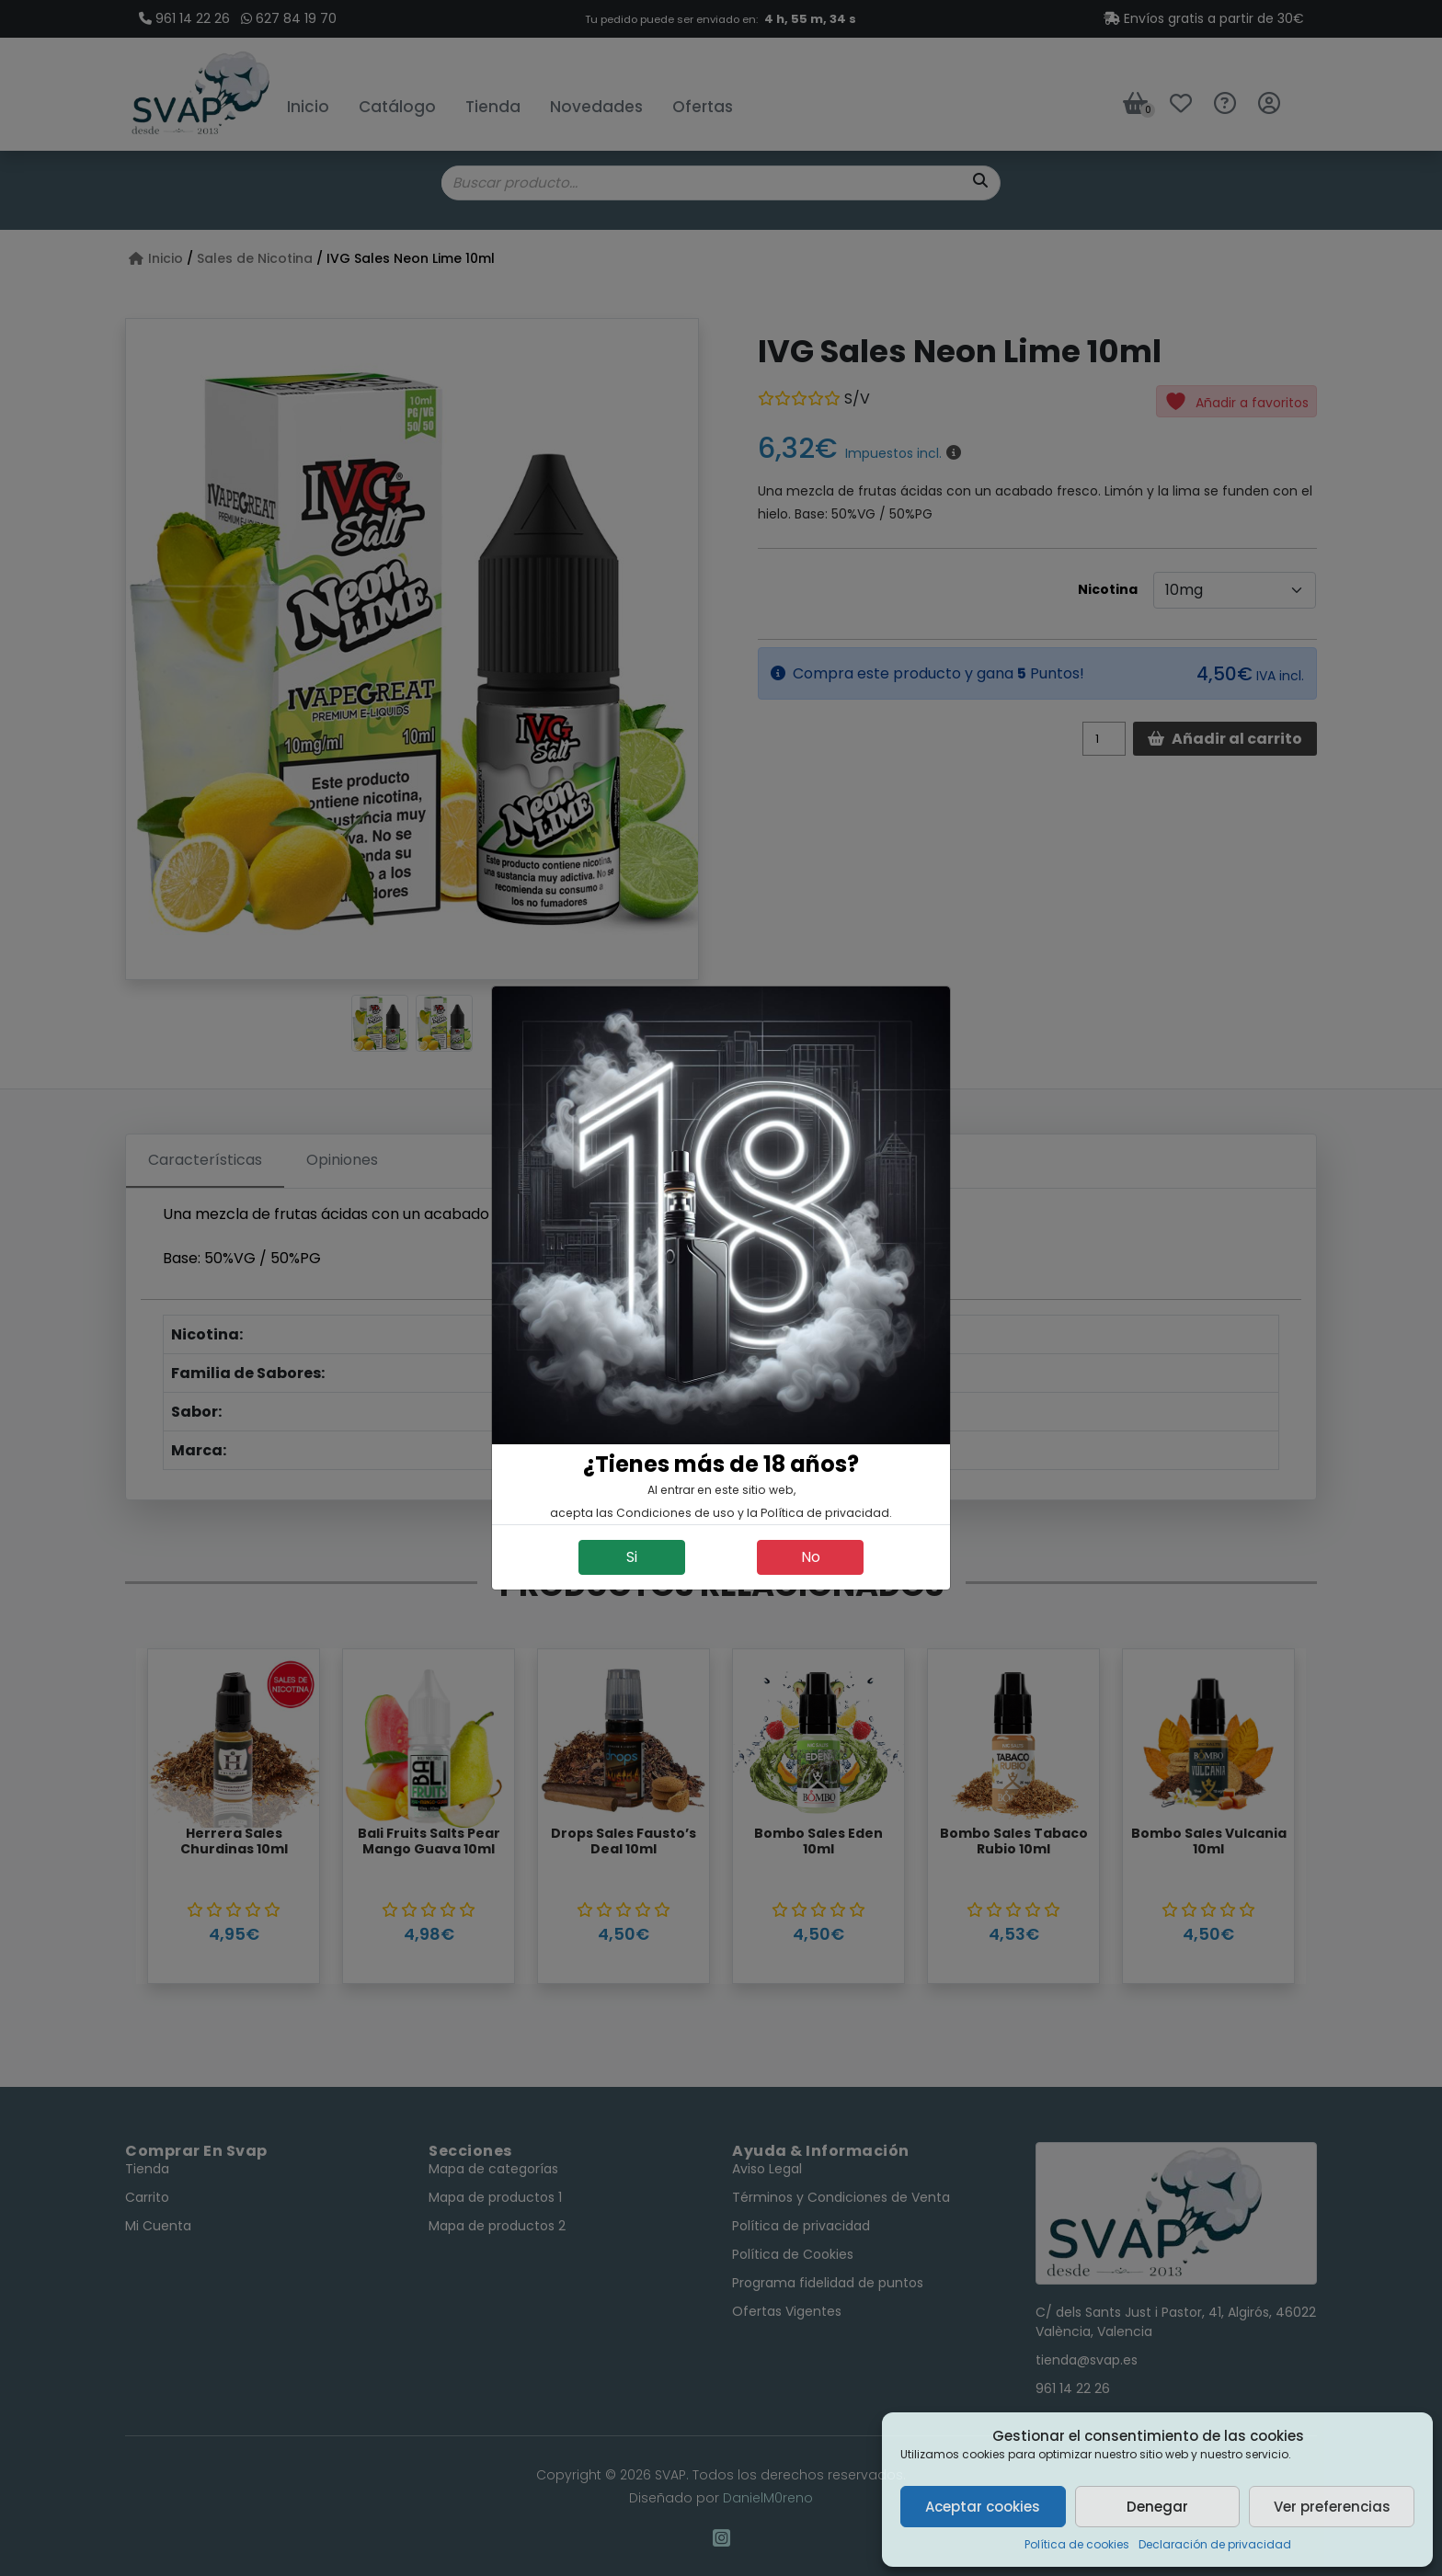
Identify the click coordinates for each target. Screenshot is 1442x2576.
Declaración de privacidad (1215, 2544)
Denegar (1157, 2506)
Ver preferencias (1332, 2506)
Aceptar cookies (982, 2506)
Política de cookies (1076, 2544)
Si (631, 1556)
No (810, 1556)
